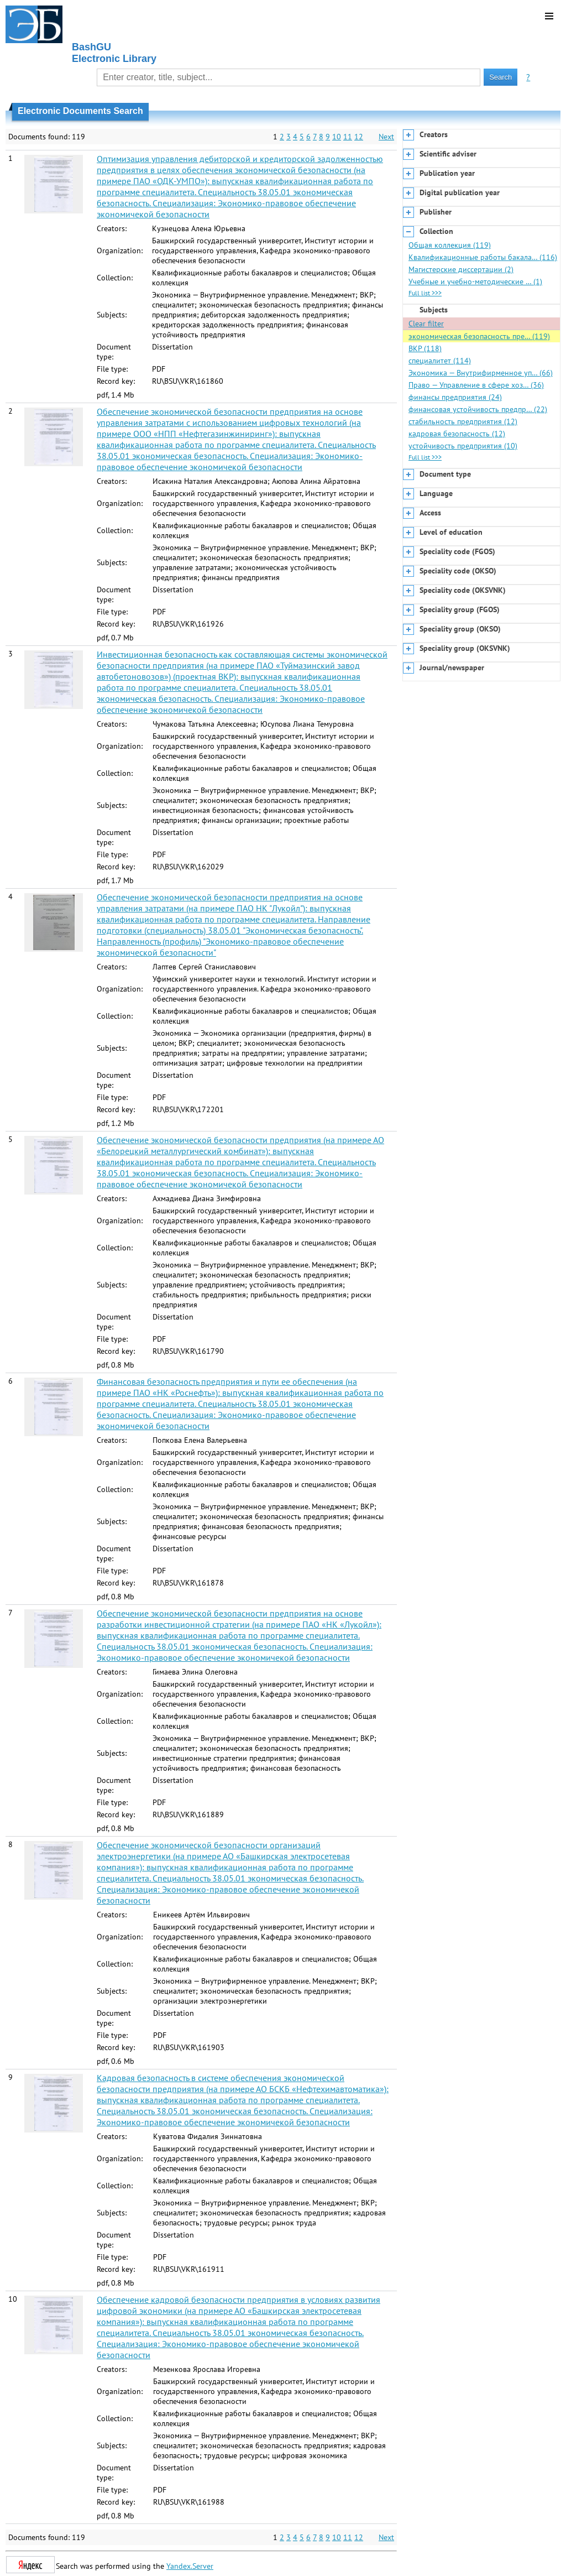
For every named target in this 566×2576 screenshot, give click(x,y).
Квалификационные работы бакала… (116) (482, 257)
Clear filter (426, 323)
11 (347, 137)
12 (358, 137)
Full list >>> (425, 293)
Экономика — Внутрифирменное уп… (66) (480, 373)
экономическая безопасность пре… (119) (479, 336)
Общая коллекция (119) (449, 245)
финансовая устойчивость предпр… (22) (477, 409)
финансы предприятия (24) (455, 397)
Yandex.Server (189, 2566)
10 (336, 137)
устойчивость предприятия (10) (462, 446)
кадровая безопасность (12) (456, 434)
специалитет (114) (439, 361)
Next (386, 137)
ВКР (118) (425, 348)
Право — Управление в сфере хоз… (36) (476, 385)
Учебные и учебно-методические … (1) (475, 281)
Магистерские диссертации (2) (460, 269)
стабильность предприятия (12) (462, 421)
